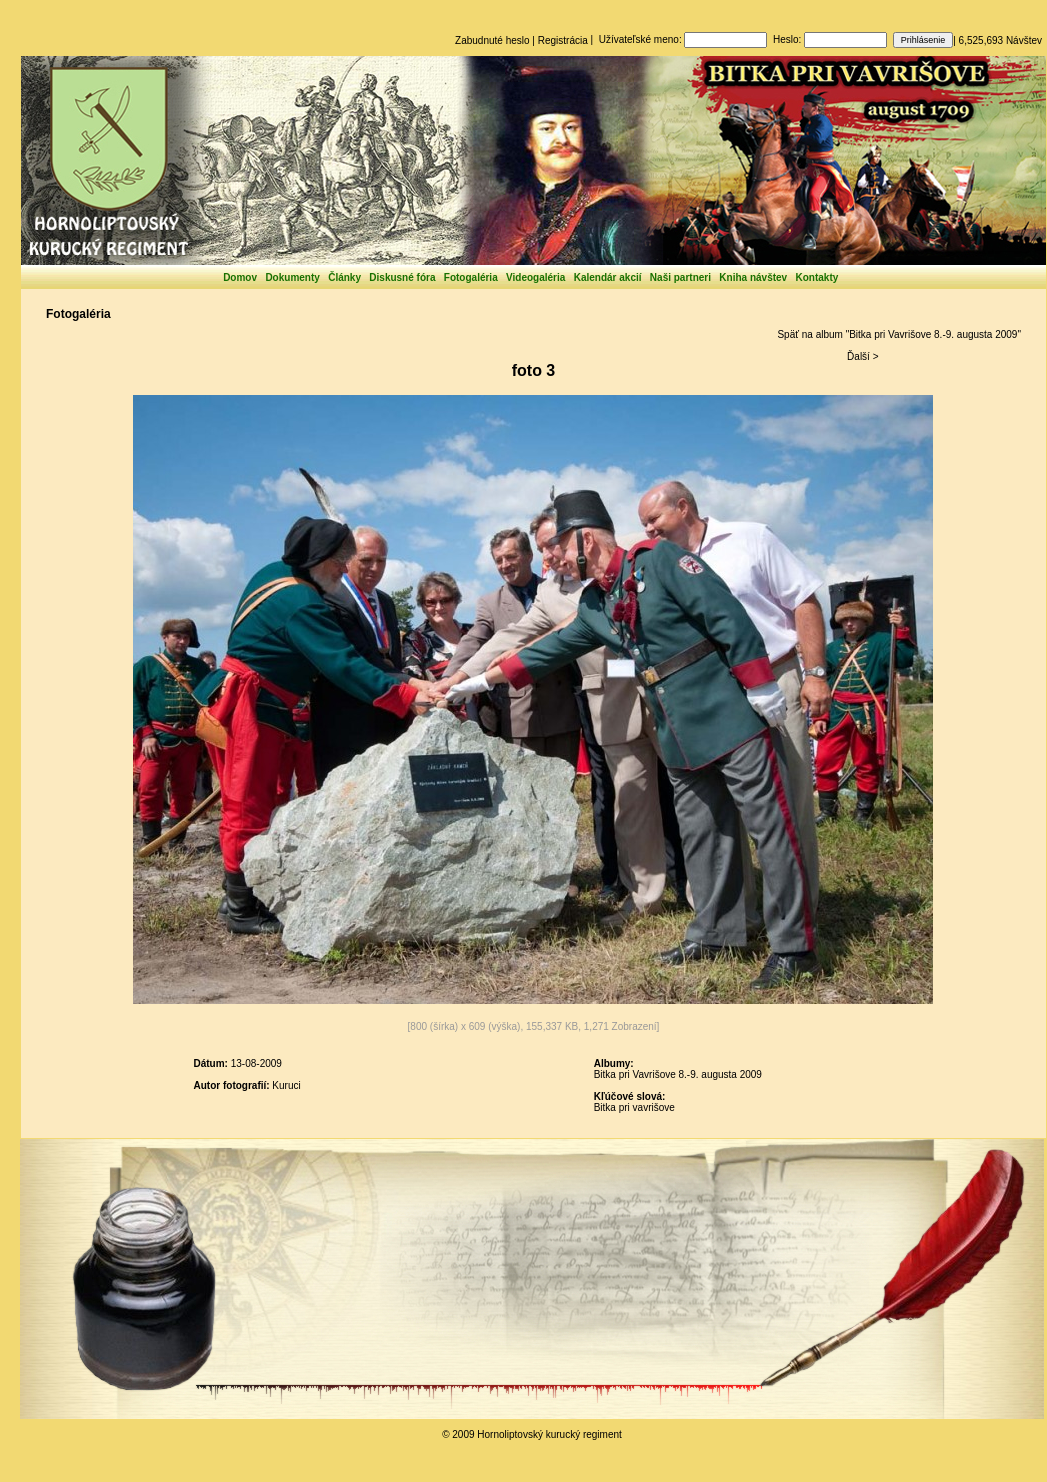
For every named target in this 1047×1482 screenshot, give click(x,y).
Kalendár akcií (608, 277)
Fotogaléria (471, 277)
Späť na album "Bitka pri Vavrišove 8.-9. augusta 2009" (899, 334)
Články (344, 277)
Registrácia (563, 40)
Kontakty (817, 277)
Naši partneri (680, 277)
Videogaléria (535, 277)
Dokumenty (292, 277)
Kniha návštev (753, 277)
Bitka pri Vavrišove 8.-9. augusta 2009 (678, 1074)
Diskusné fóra (402, 277)
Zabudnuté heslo (492, 40)
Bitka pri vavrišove (634, 1107)
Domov (240, 277)
